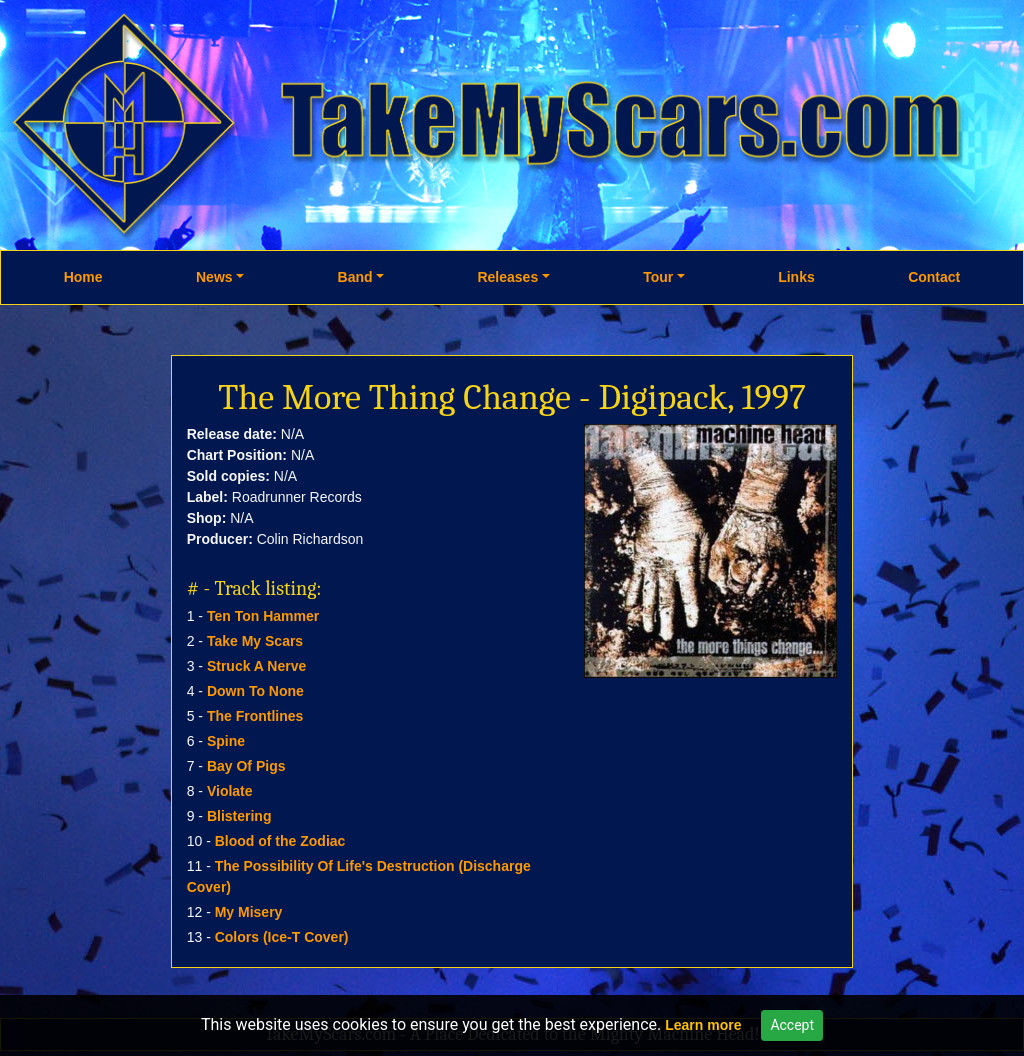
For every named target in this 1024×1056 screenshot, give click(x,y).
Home (83, 277)
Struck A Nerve (256, 666)
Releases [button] (507, 277)
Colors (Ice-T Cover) (282, 937)
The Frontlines (255, 716)
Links (796, 277)
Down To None (255, 691)
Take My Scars (255, 641)
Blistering (239, 816)
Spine (226, 741)
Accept (792, 1025)
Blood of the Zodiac (280, 841)
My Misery (249, 912)
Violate (230, 791)
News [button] (214, 277)
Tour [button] (658, 277)
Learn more (703, 1025)
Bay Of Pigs (246, 766)
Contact (934, 277)
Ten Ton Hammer (263, 616)
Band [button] (355, 277)
